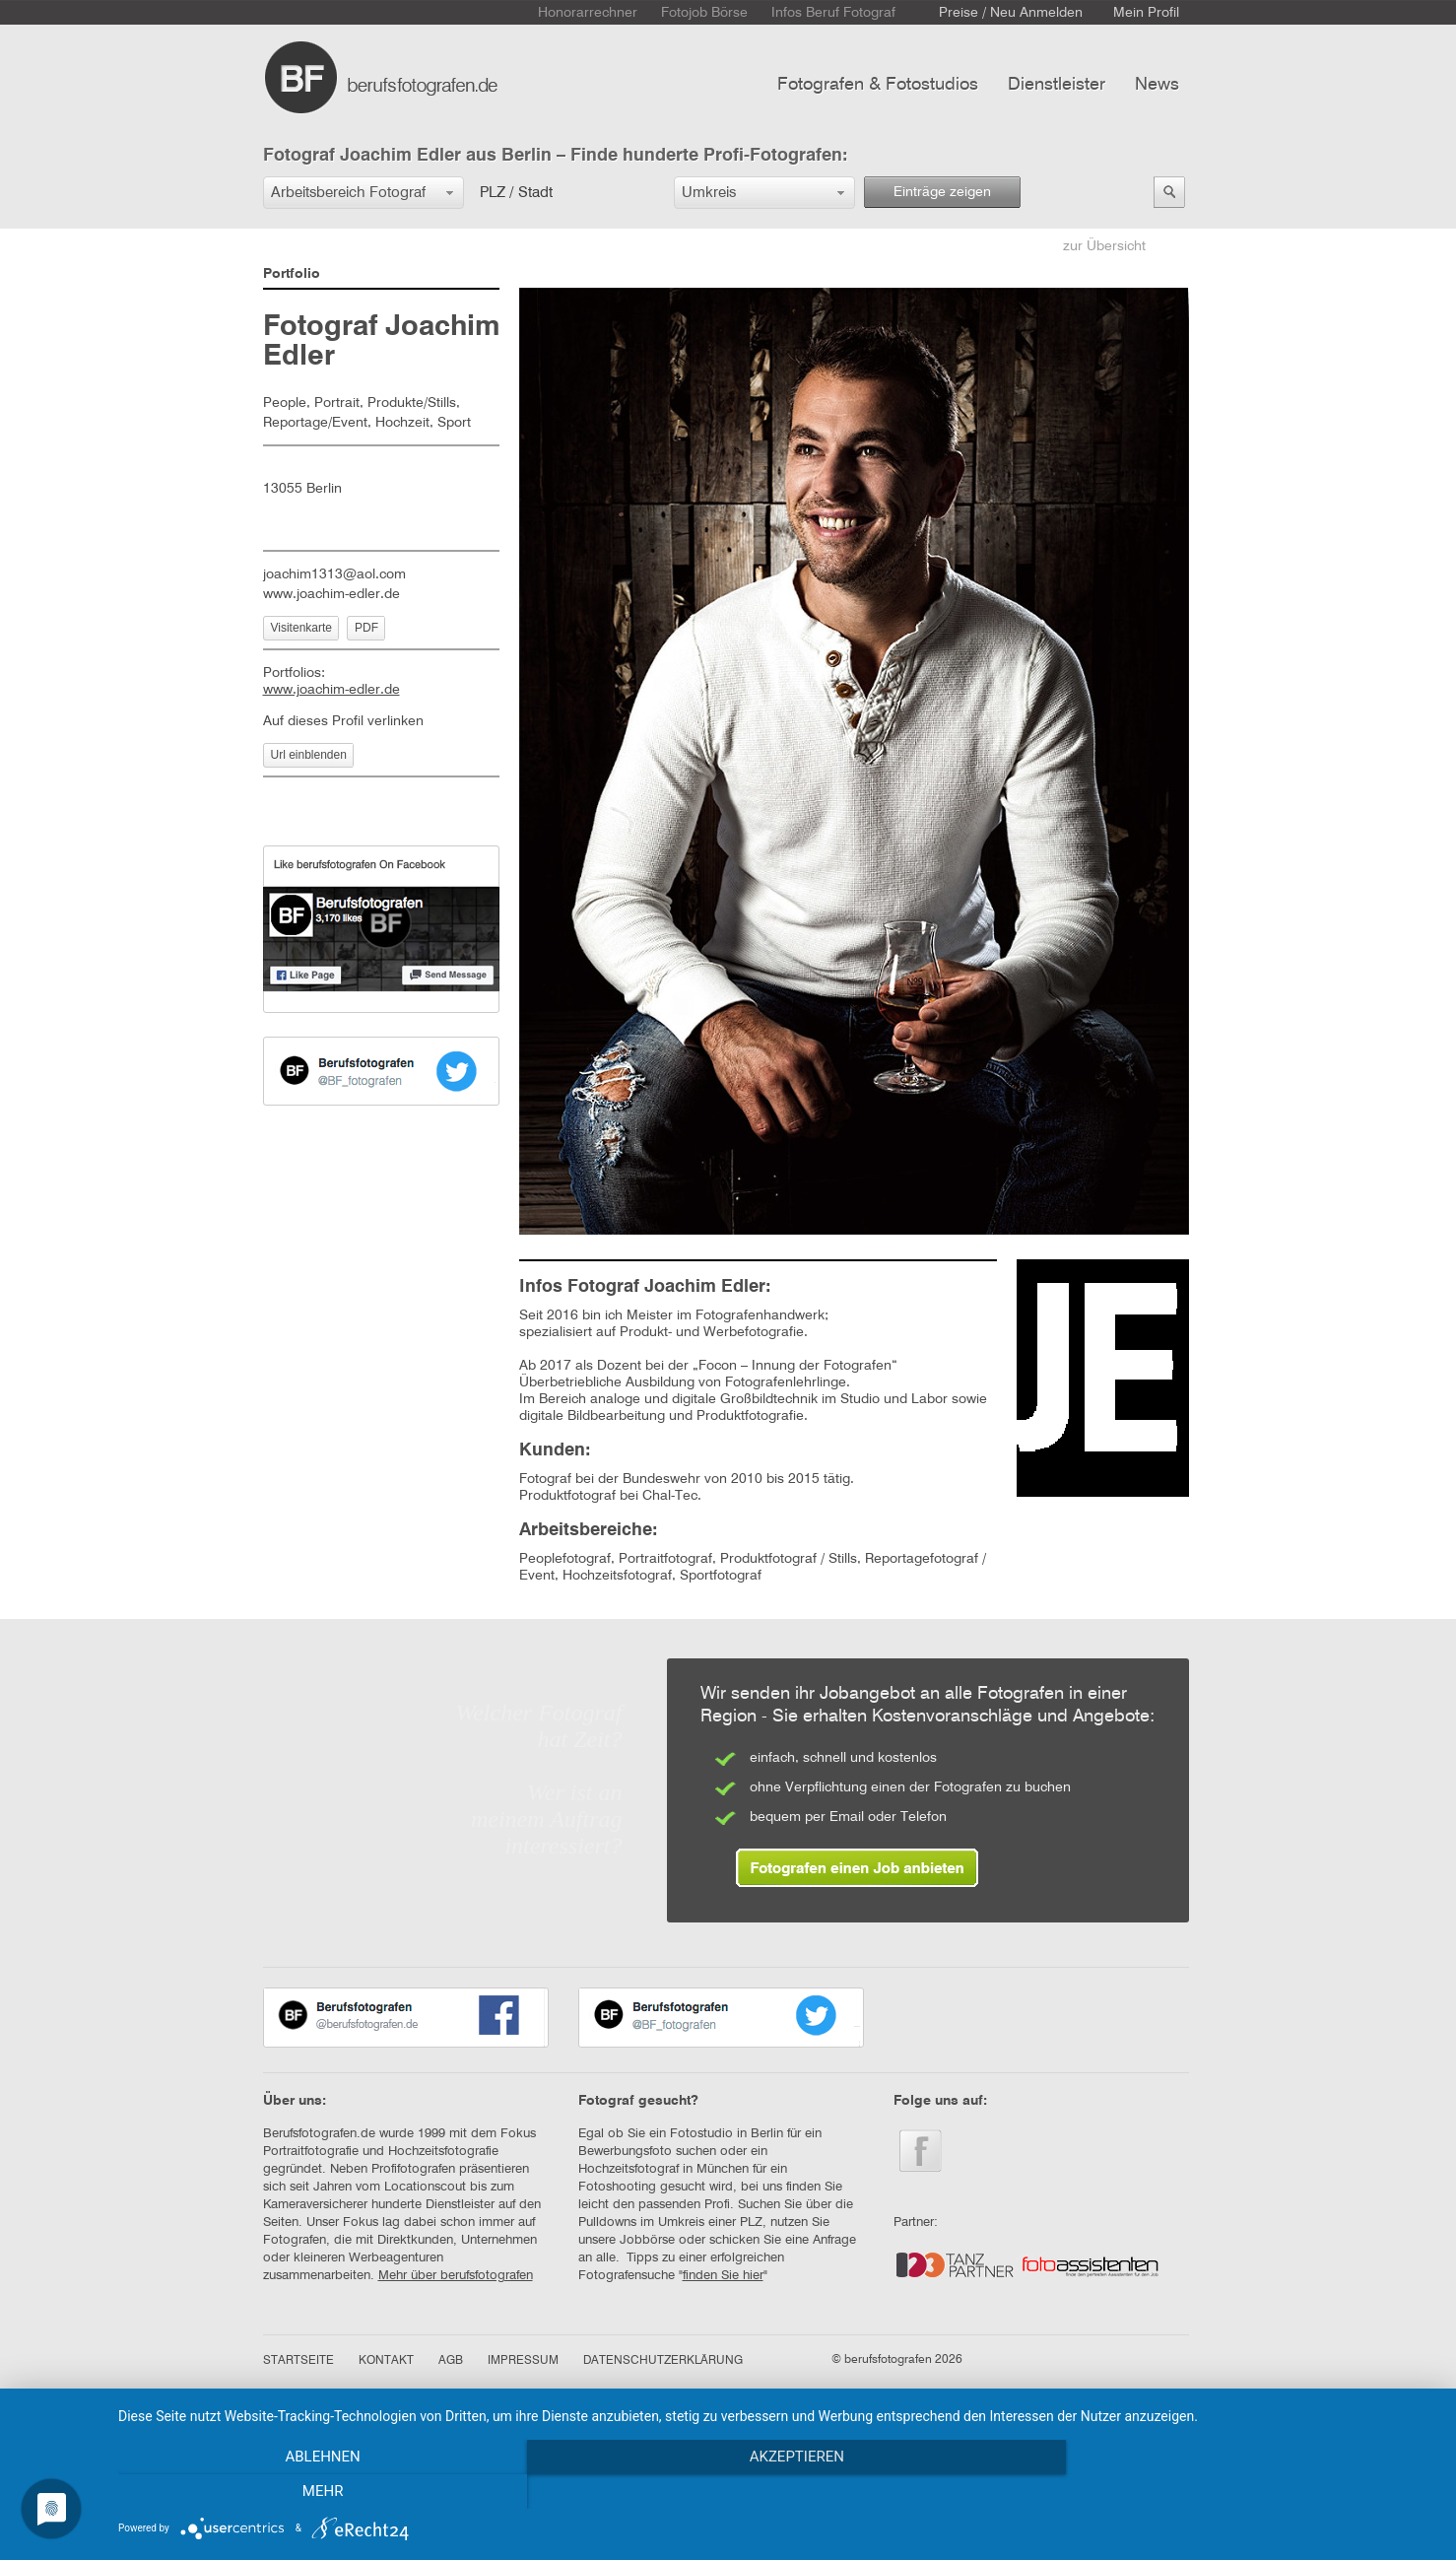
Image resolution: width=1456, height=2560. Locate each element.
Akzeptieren (777, 2492)
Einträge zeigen (942, 192)
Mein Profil (1146, 13)
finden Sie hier (723, 2275)
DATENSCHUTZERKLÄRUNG (663, 2361)
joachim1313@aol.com (334, 574)
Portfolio (291, 274)
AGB (450, 2361)
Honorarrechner (587, 13)
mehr (1238, 2492)
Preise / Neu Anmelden (1011, 13)
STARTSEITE (298, 2361)
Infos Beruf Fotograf (833, 13)
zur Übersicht (1104, 246)
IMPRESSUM (523, 2361)
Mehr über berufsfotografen (455, 2275)
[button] (363, 192)
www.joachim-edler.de (331, 594)
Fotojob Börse (704, 13)
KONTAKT (386, 2361)
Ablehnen (316, 2492)
